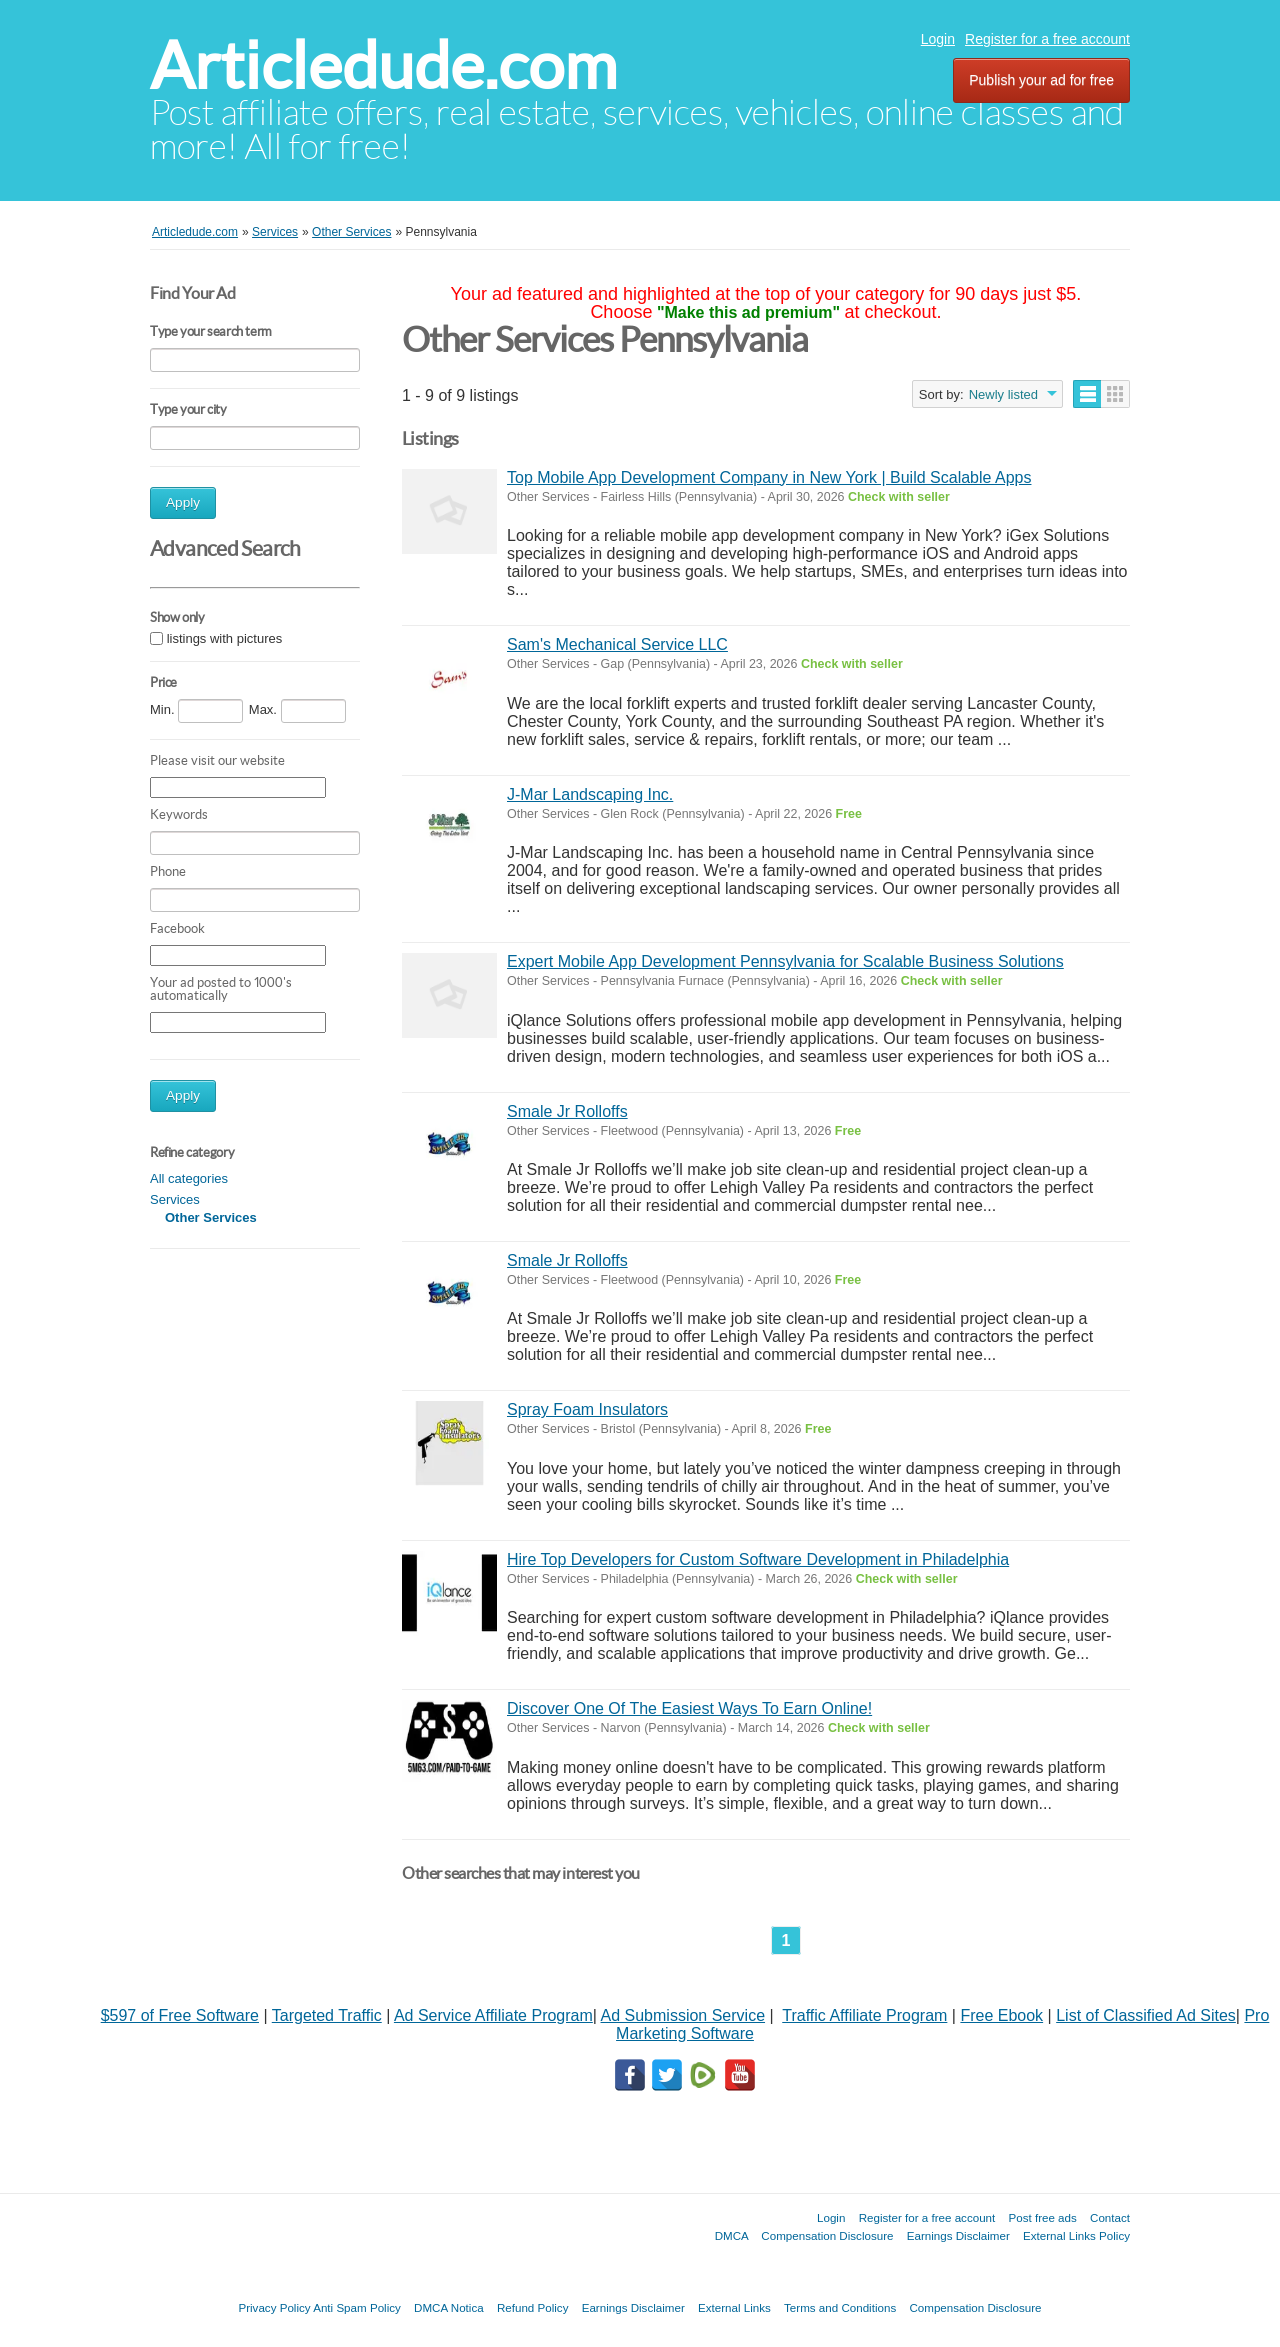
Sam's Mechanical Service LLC (617, 644)
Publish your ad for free (1041, 80)
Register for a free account (1047, 39)
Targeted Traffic (327, 2015)
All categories (189, 1178)
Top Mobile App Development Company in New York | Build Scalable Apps (769, 477)
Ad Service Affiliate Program (493, 2015)
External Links (734, 2307)
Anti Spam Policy (357, 2307)
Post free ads (1042, 2217)
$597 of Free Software (180, 2015)
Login (938, 39)
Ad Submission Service (683, 2015)
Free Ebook (1001, 2015)
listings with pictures (225, 638)
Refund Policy (533, 2307)
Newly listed (1003, 394)
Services (175, 1199)
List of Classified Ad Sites (1146, 2015)
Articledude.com (383, 65)
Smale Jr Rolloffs (567, 1111)
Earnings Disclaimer (958, 2235)
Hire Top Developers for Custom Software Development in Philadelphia (758, 1559)
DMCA (732, 2235)
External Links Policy (1076, 2235)
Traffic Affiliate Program (864, 2015)
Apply (183, 502)
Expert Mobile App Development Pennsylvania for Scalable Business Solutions (785, 961)
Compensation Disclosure (827, 2235)
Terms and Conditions (840, 2307)
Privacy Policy (274, 2307)
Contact (1110, 2217)
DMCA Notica (449, 2307)
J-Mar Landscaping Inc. (590, 794)
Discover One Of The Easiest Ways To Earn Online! (689, 1708)
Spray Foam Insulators (587, 1409)
